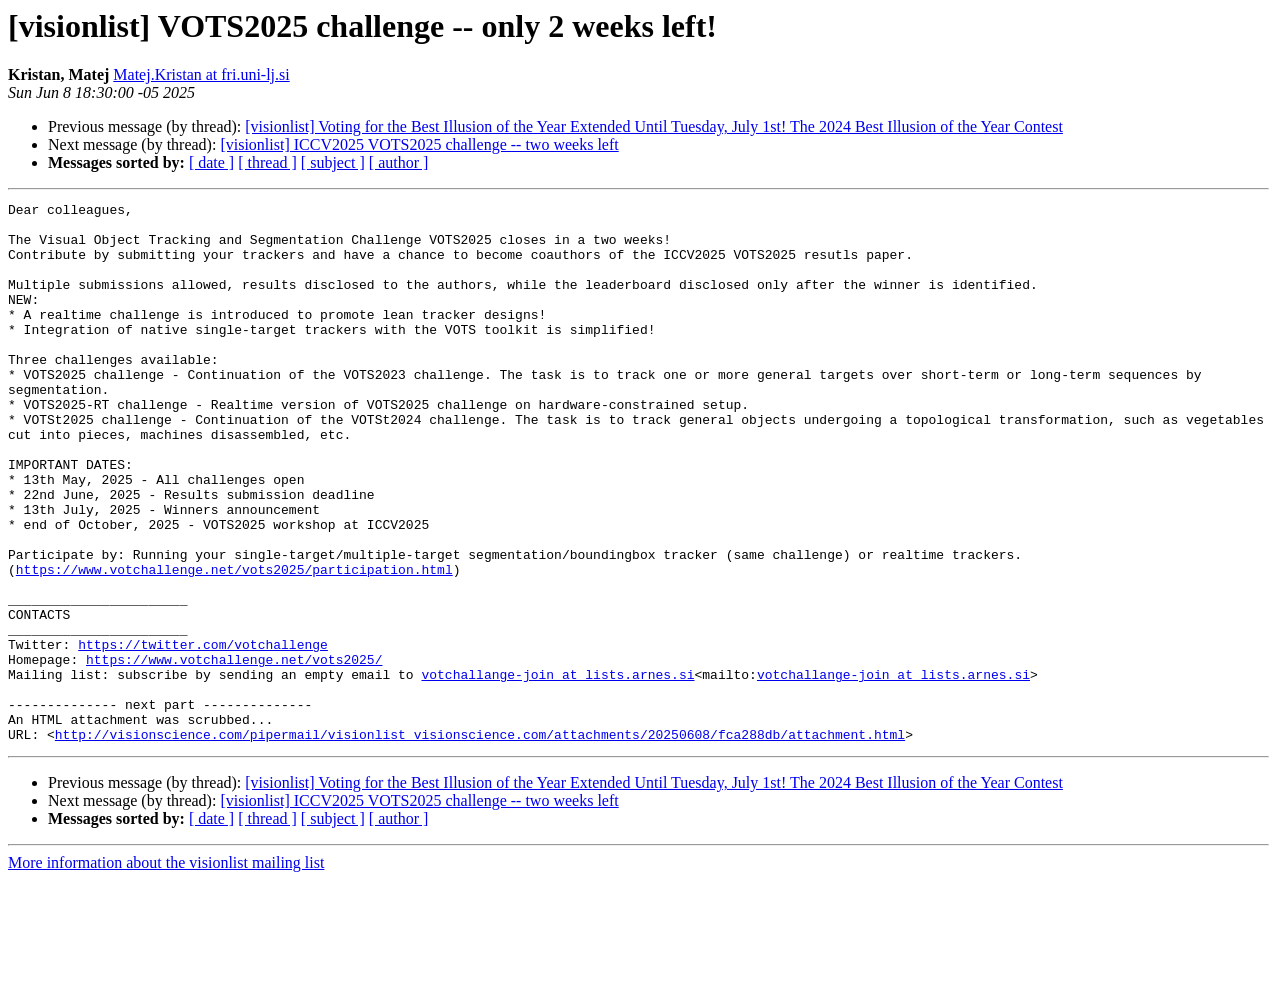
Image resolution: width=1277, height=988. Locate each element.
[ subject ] (333, 162)
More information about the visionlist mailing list (166, 970)
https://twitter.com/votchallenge (203, 734)
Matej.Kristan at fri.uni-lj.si (201, 74)
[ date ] (211, 162)
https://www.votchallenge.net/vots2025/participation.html (234, 644)
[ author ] (399, 162)
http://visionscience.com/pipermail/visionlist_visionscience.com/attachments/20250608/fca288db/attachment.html (480, 842)
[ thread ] (267, 162)
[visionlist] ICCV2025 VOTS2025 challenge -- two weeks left (419, 144)
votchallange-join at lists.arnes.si (557, 770)
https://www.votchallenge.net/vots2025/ (234, 752)
